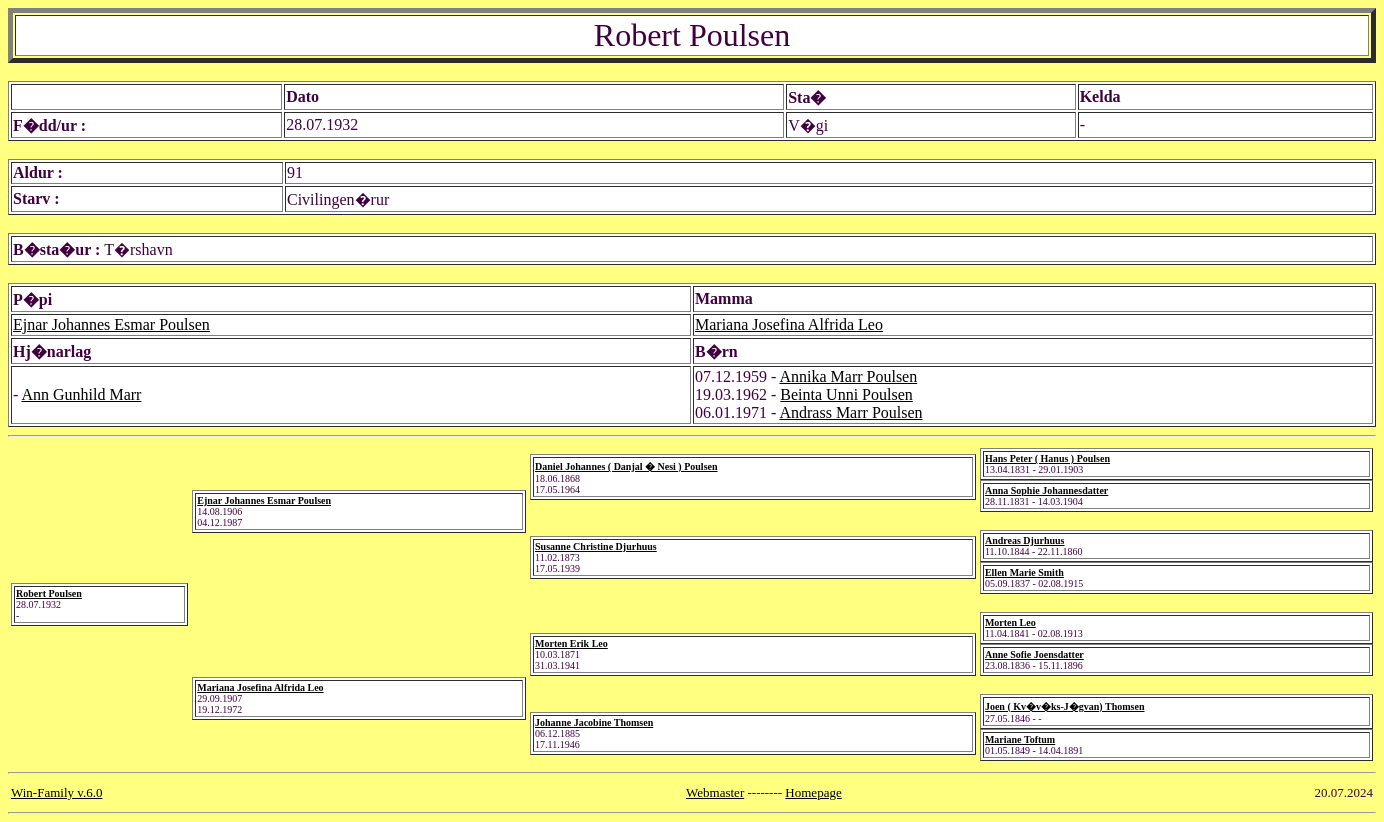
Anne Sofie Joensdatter (1034, 654)
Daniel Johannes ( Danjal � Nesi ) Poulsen (626, 466)
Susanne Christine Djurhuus (596, 546)
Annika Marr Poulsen (848, 376)
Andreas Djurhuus (1025, 540)
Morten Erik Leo (571, 643)
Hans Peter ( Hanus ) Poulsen (1047, 458)
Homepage (813, 792)
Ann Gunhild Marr (81, 394)
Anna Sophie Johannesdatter (1046, 490)
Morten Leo (1010, 622)
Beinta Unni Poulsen (846, 394)
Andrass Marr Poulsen (850, 412)
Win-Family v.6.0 (56, 792)
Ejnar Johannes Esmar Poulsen (111, 324)
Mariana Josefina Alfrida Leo (789, 324)
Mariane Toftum (1020, 739)
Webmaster (715, 792)
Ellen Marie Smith (1024, 572)
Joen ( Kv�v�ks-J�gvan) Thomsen (1065, 706)
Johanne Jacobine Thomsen (594, 722)
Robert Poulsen (49, 593)
